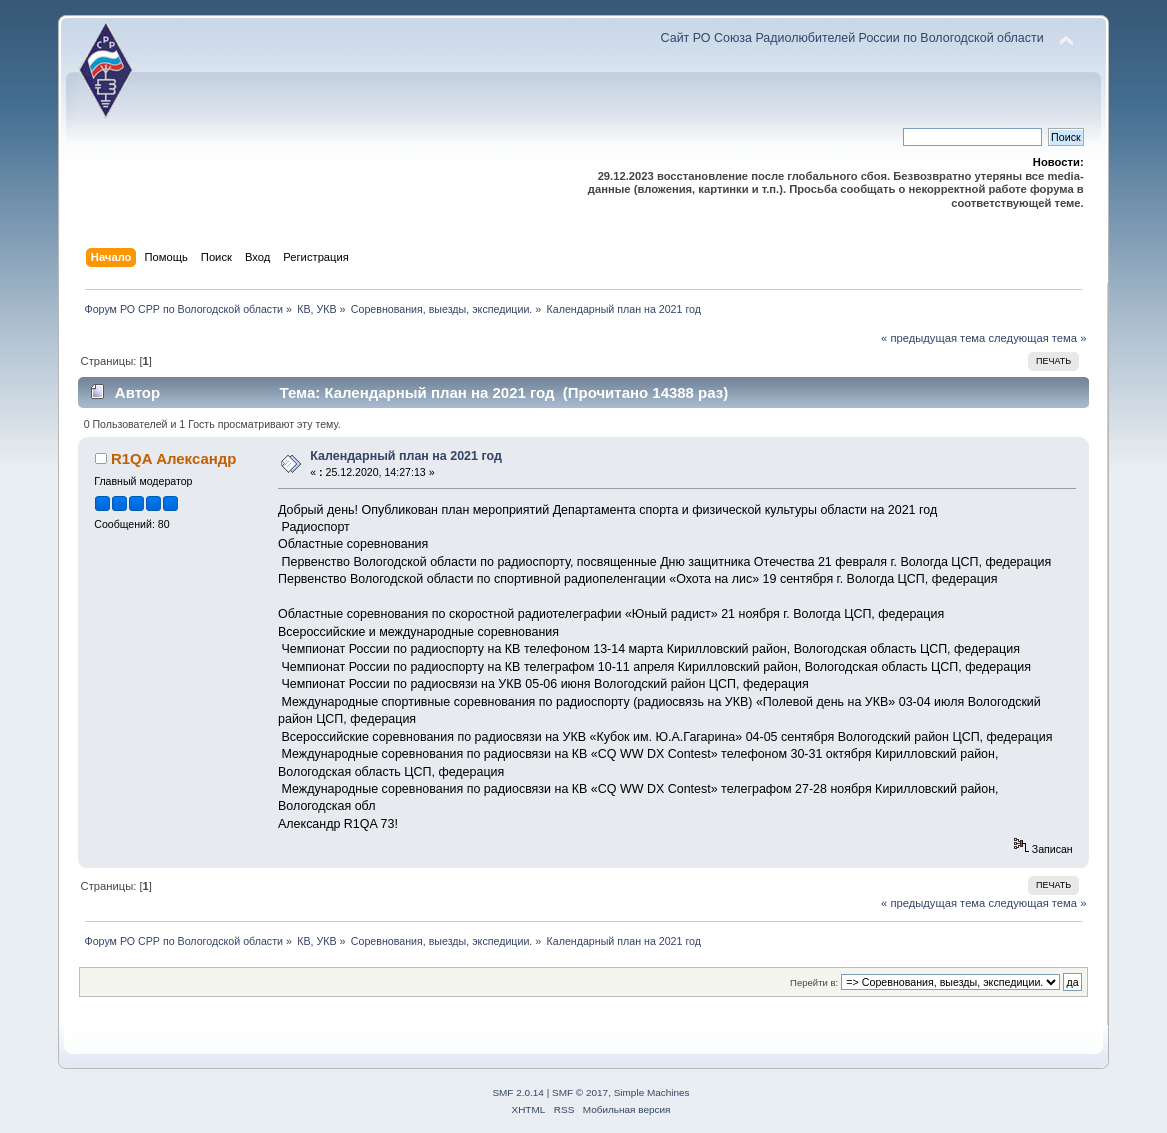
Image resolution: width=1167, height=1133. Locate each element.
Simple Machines (652, 1092)
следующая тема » (1037, 338)
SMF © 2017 (580, 1092)
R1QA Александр (173, 458)
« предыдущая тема (933, 338)
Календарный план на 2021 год (406, 456)
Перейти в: (814, 982)
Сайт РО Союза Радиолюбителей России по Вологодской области (852, 38)
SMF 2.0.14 (518, 1092)
